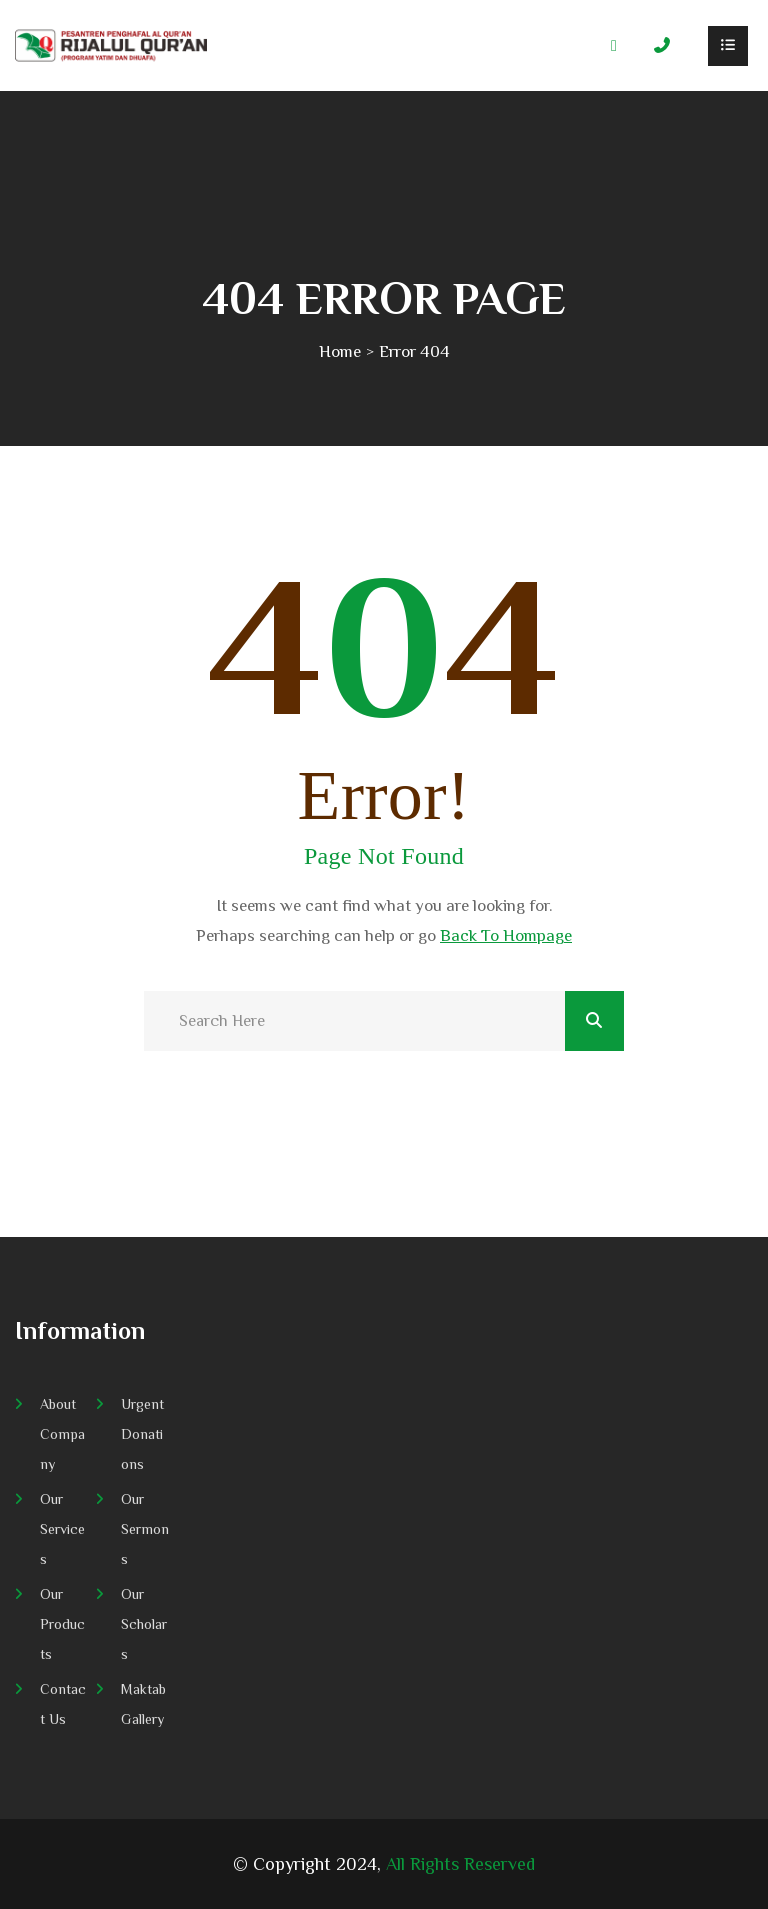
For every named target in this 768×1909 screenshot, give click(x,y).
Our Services (62, 1529)
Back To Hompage (506, 935)
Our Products (62, 1624)
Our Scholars (144, 1624)
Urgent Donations (142, 1434)
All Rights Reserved (460, 1864)
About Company (62, 1434)
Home (340, 351)
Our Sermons (145, 1529)
